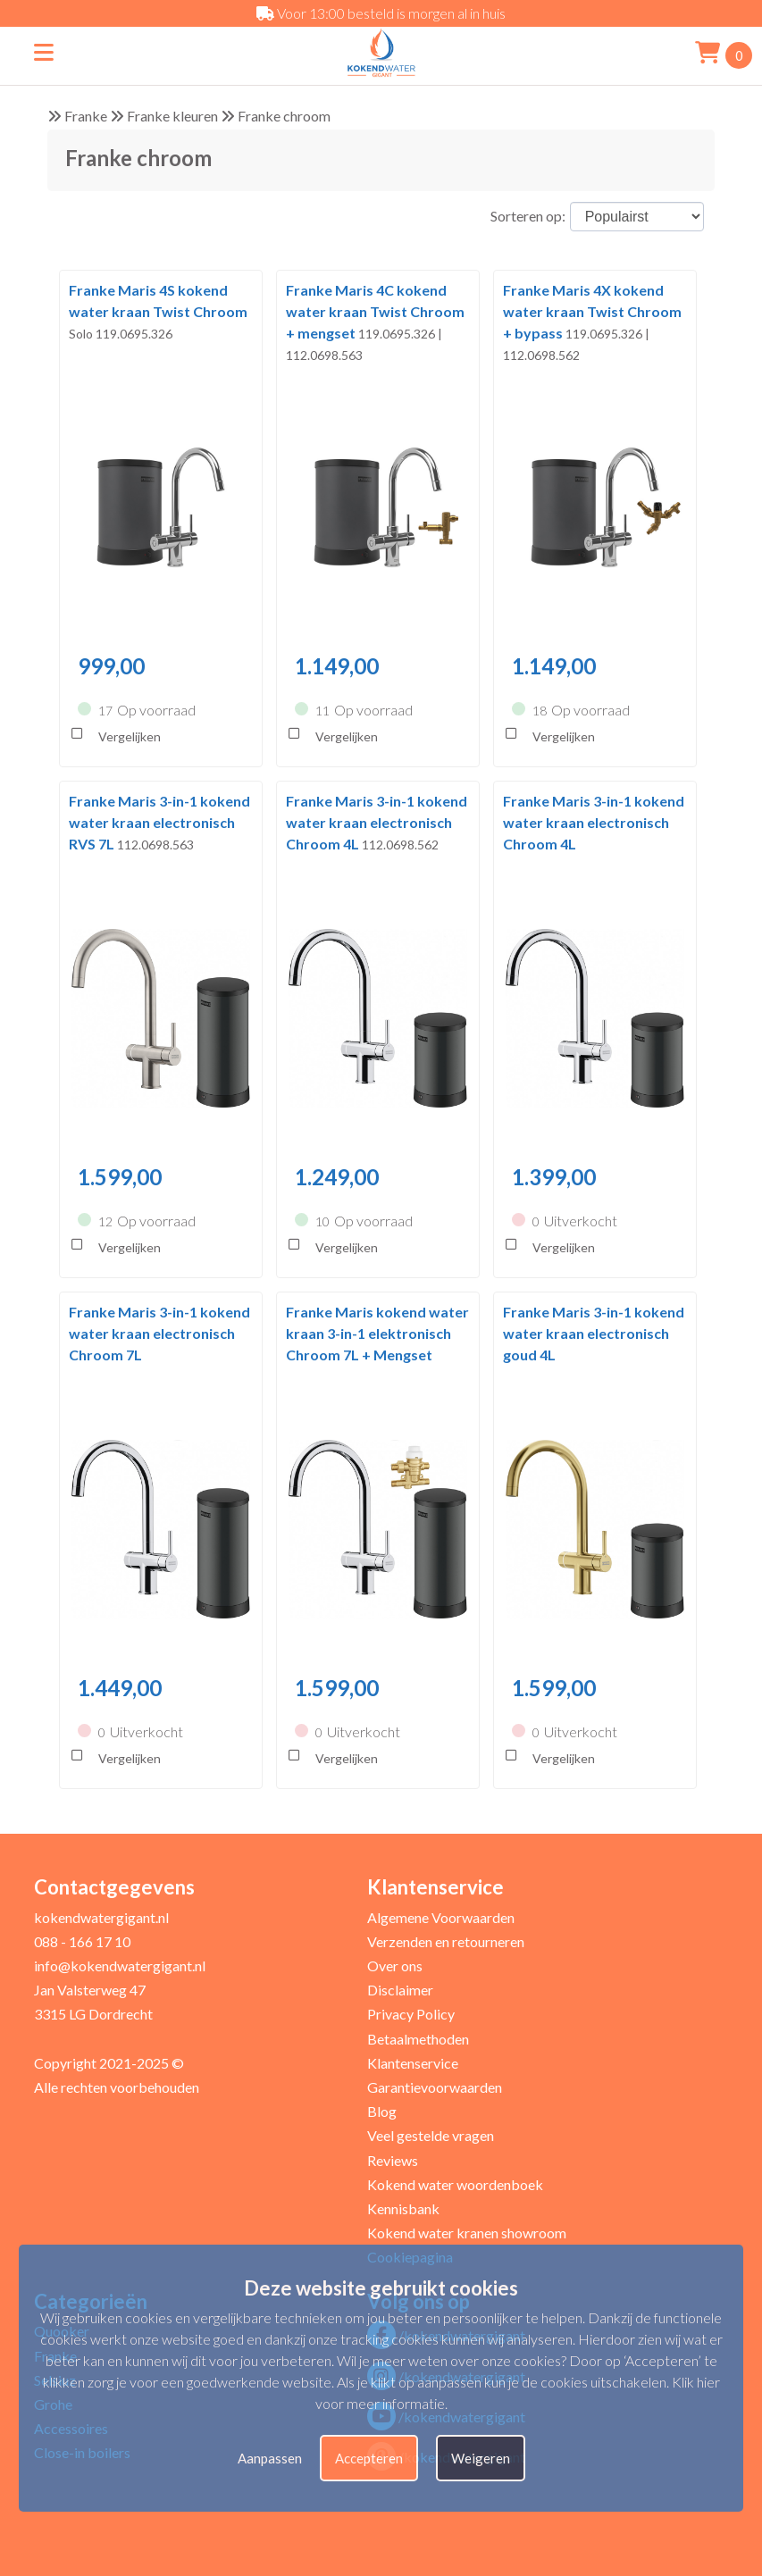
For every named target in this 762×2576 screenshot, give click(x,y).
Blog (382, 2111)
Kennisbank (403, 2208)
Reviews (392, 2160)
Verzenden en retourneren (445, 1941)
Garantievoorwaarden (434, 2086)
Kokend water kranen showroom (466, 2232)
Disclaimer (400, 1989)
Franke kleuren (172, 115)
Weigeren (480, 2458)
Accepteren (369, 2458)
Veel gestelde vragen (430, 2135)
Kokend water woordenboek (455, 2184)
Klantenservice (412, 2062)
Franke (85, 115)
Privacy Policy (411, 2013)
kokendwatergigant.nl (101, 1917)
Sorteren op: (527, 215)
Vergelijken (115, 737)
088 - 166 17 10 (82, 1941)
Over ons (395, 1965)
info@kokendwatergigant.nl (119, 1965)
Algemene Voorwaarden (441, 1917)
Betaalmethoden (418, 2038)
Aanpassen (270, 2458)
